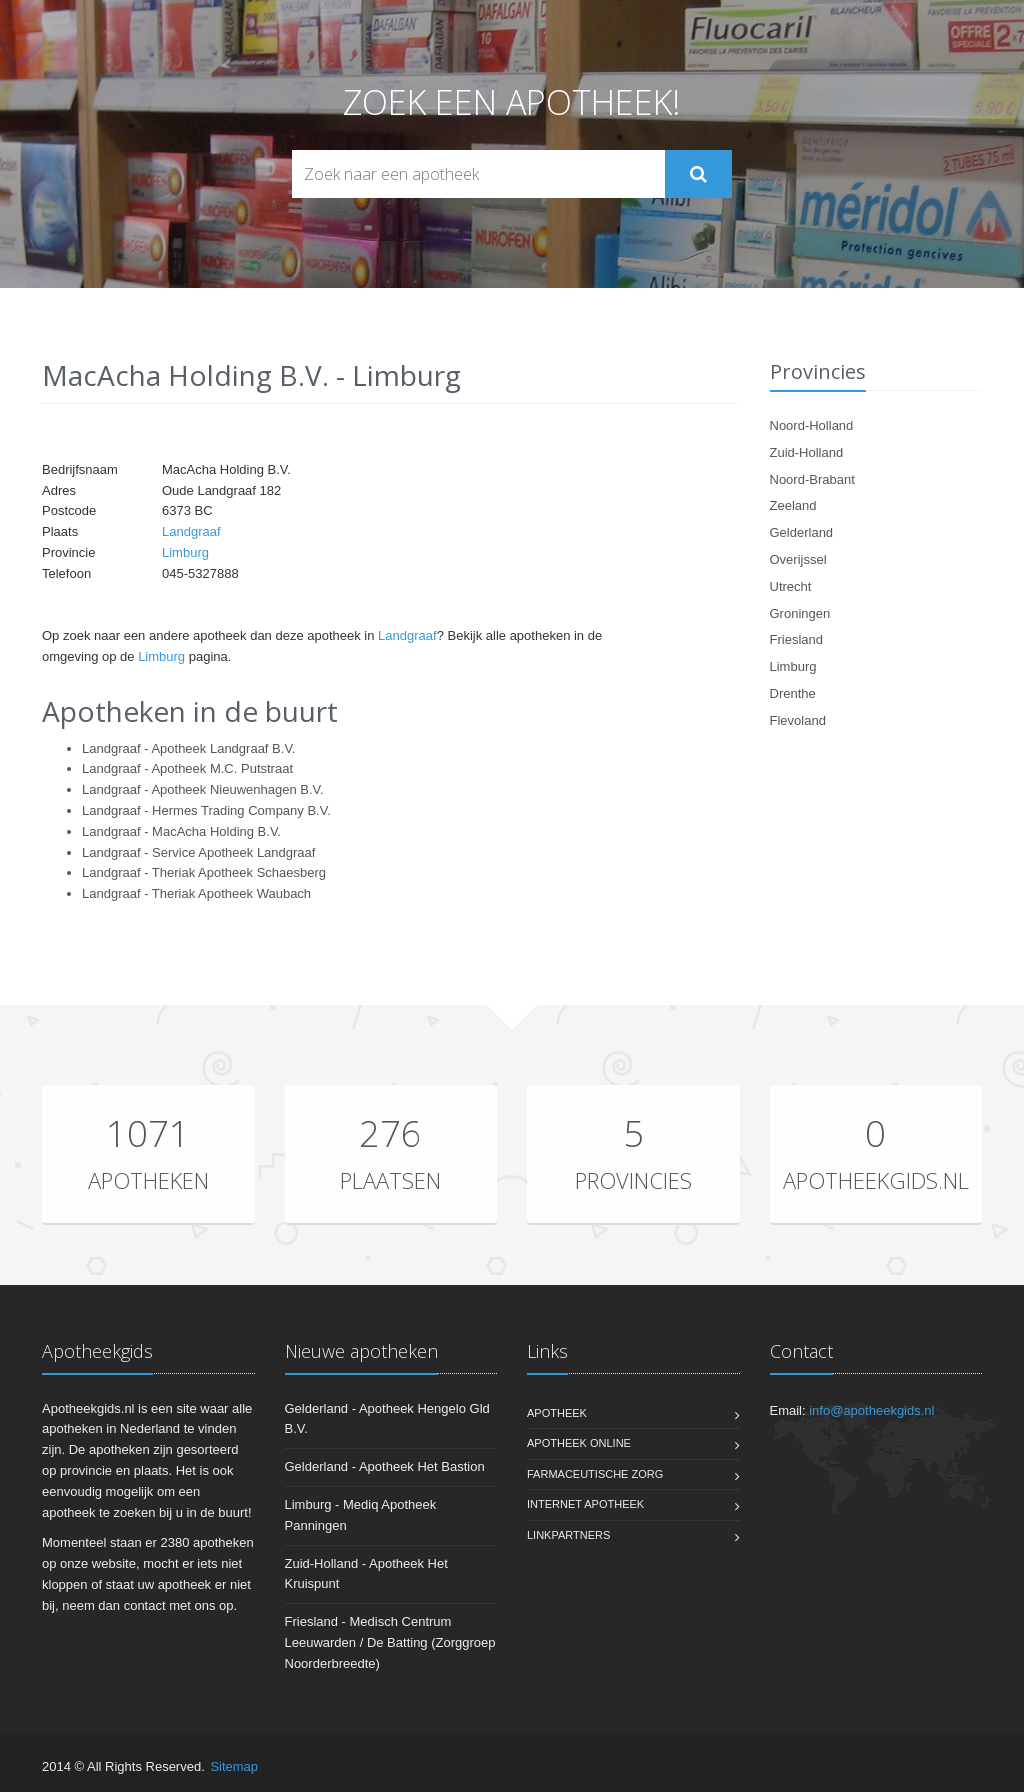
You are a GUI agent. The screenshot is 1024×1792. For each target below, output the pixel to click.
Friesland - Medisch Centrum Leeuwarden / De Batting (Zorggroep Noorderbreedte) (390, 1642)
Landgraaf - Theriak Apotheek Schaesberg (204, 872)
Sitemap (234, 1766)
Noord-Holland (812, 425)
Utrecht (791, 586)
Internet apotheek (585, 1504)
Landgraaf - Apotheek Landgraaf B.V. (188, 748)
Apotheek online (579, 1443)
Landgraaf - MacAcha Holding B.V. (181, 831)
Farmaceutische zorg (595, 1474)
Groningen (800, 613)
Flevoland (798, 720)
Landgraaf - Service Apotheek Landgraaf (198, 852)
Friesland (796, 639)
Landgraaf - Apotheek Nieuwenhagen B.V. (203, 789)
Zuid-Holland (807, 452)
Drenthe (793, 693)
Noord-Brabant (812, 479)
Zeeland (793, 505)
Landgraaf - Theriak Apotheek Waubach (196, 893)
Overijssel (798, 559)
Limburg (185, 552)
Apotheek (557, 1413)
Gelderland (802, 532)
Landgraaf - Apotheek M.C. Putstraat (187, 768)
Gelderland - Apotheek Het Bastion (385, 1466)
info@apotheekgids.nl (871, 1410)
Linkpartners (568, 1535)
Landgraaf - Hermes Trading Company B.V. (206, 810)
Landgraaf (191, 531)
